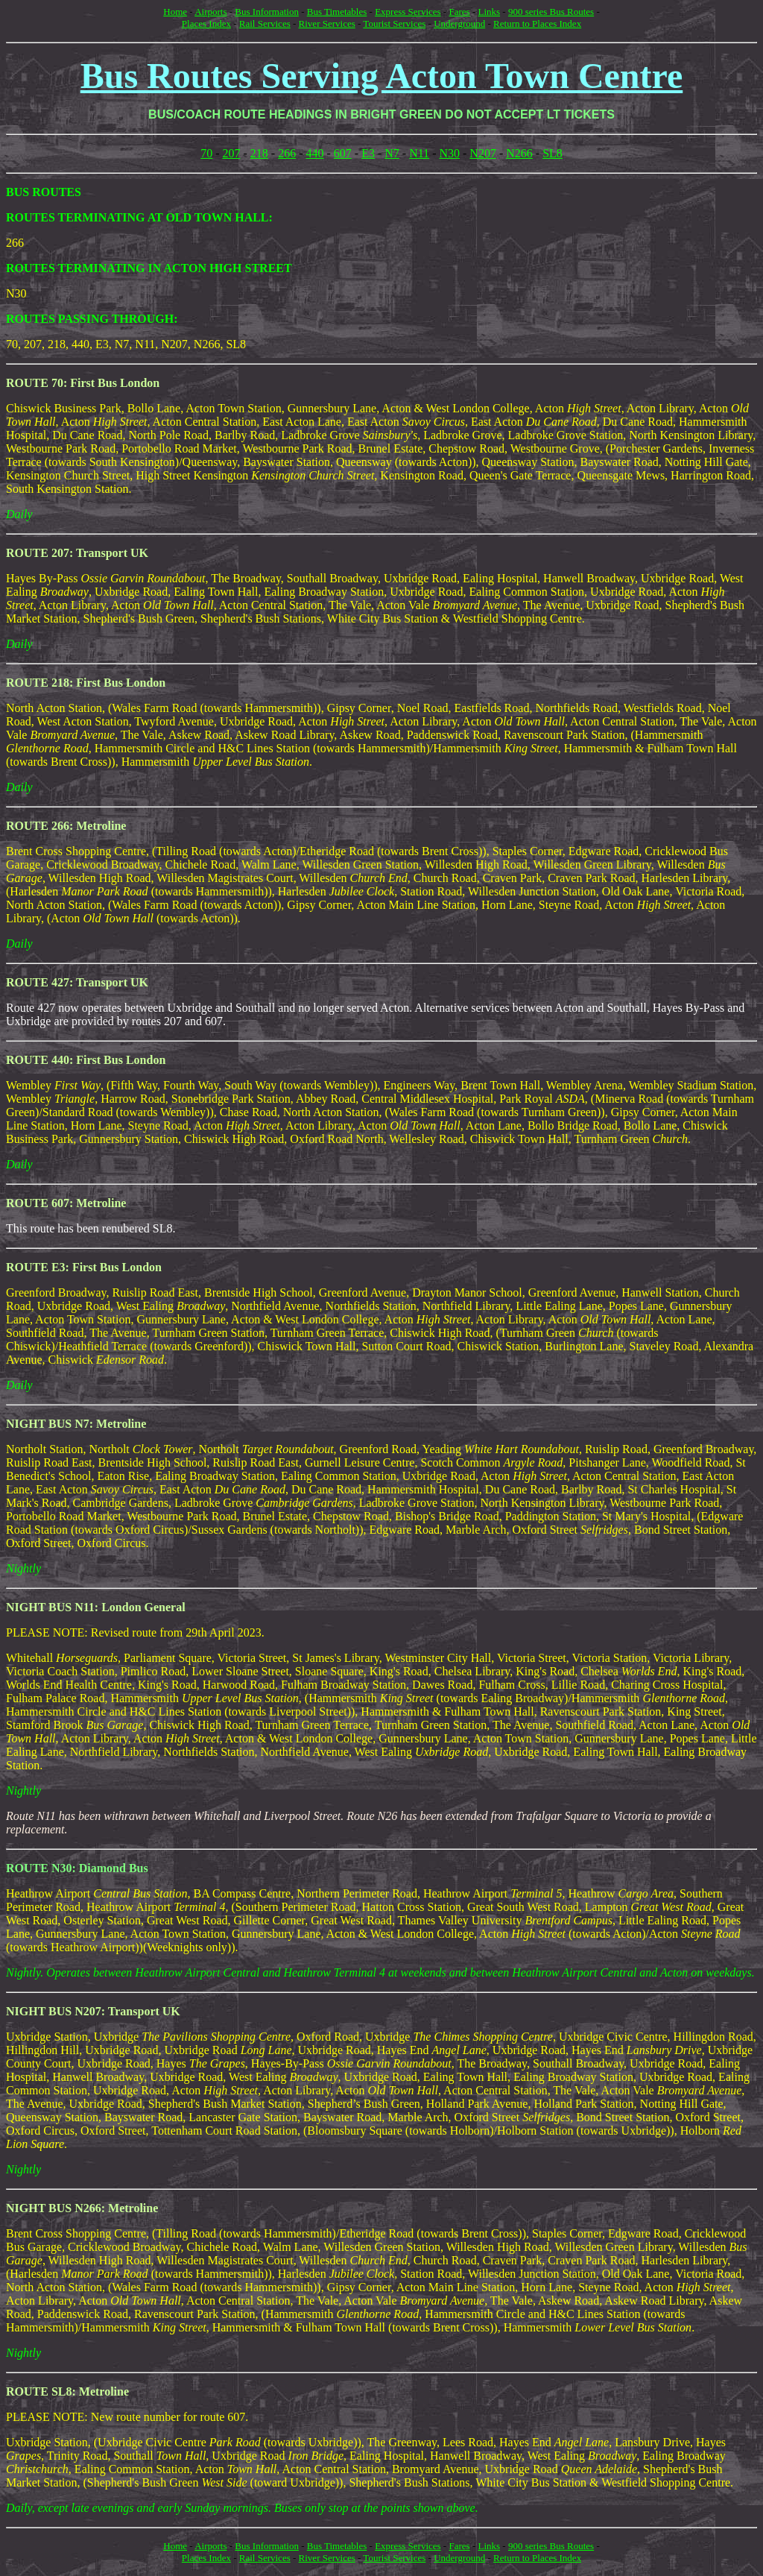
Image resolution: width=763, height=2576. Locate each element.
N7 (391, 153)
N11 (419, 153)
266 (287, 153)
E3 (368, 153)
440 (315, 153)
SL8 (552, 153)
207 (232, 153)
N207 (482, 153)
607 (343, 153)
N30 (449, 153)
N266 (519, 153)
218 (259, 153)
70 (206, 153)
